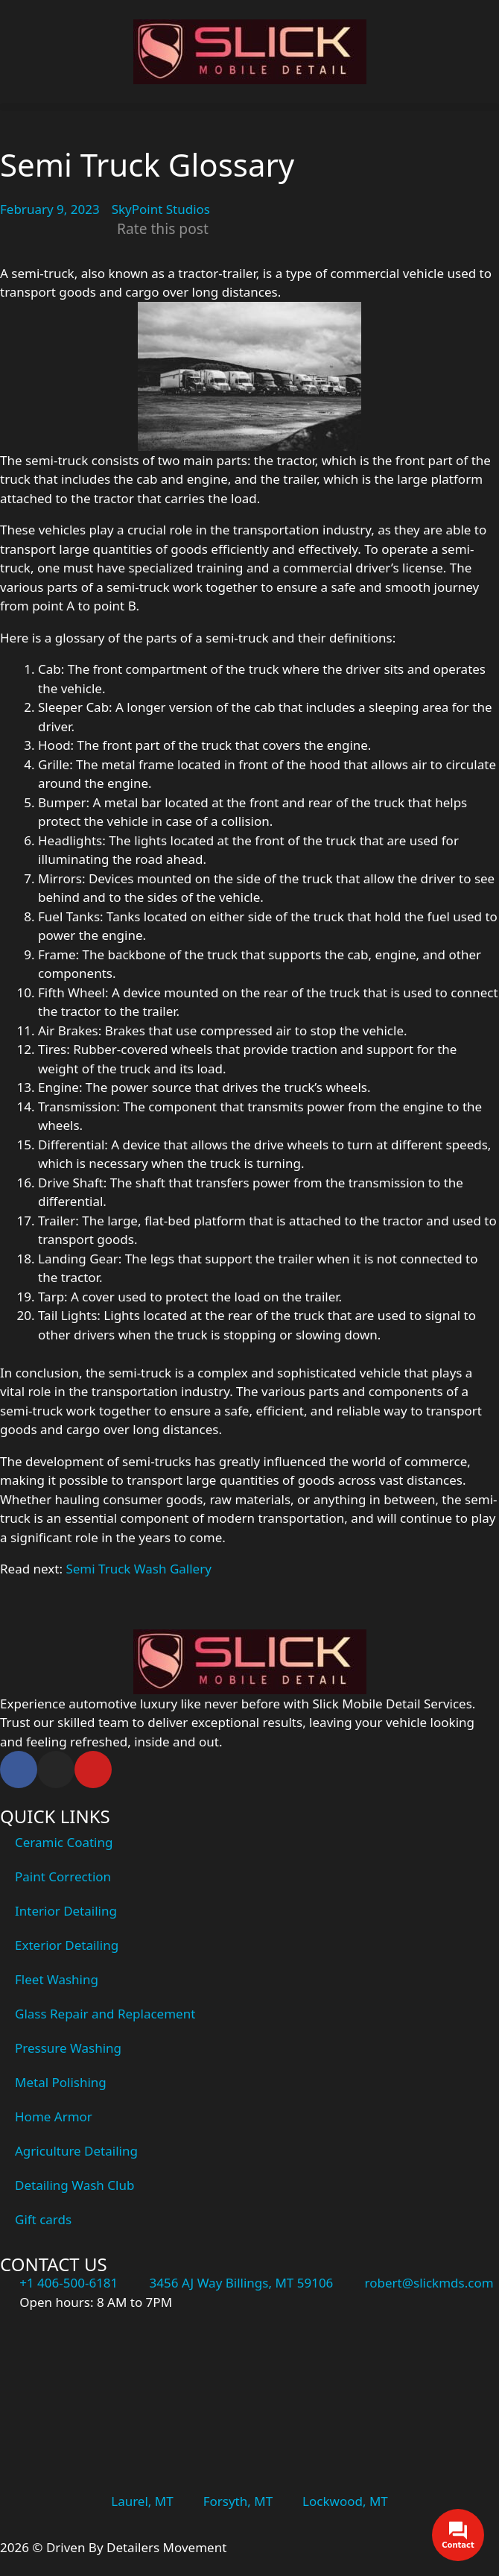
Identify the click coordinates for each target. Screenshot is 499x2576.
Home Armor (53, 2116)
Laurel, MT (142, 2501)
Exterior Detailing (66, 1945)
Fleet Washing (56, 1979)
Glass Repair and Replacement (105, 2013)
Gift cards (43, 2219)
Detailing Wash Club (74, 2185)
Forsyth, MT (238, 2501)
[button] (249, 107)
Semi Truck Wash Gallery (138, 1568)
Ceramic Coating (63, 1842)
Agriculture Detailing (76, 2150)
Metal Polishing (61, 2082)
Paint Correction (63, 1876)
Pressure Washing (68, 2047)
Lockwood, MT (345, 2501)
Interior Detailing (66, 1910)
